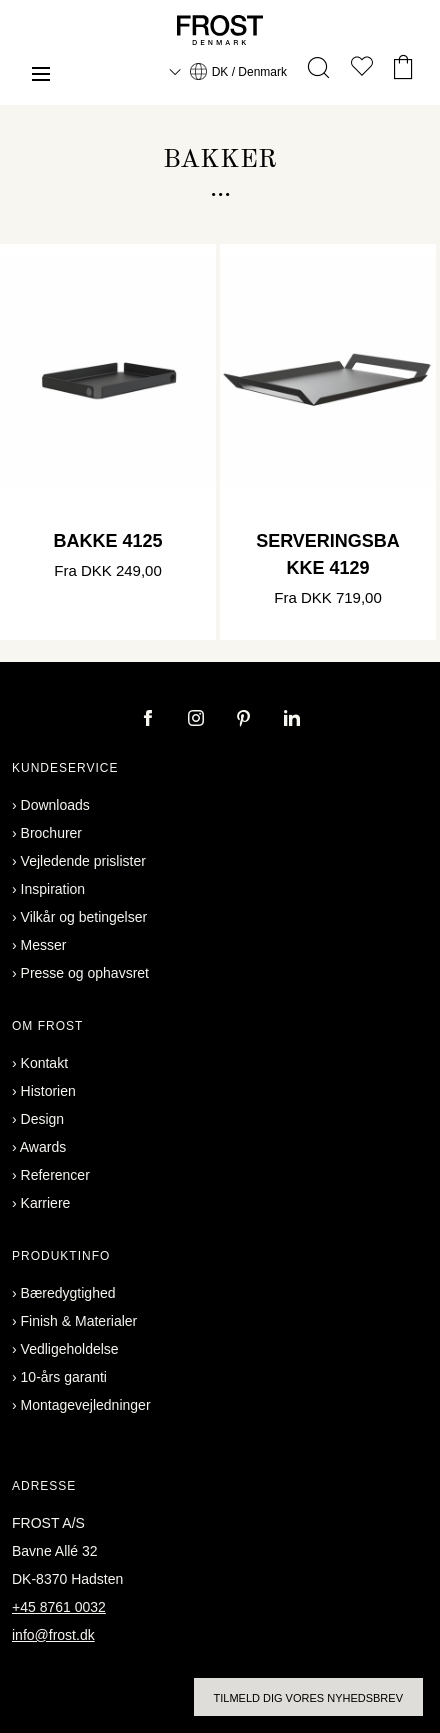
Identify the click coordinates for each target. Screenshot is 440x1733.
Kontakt (44, 1063)
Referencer (55, 1175)
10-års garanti (64, 1377)
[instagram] (198, 720)
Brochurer (51, 833)
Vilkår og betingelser (84, 917)
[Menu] (41, 76)
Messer (44, 945)
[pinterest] (246, 720)
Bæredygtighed (68, 1293)
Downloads (55, 805)
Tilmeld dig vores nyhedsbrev (309, 1698)
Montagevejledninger (86, 1405)
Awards (43, 1147)
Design (43, 1119)
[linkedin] (292, 720)
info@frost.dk (53, 1635)
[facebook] (150, 720)
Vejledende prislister (83, 861)
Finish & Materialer (79, 1321)
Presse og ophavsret (85, 973)
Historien (48, 1091)
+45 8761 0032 (59, 1607)
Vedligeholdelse (70, 1349)
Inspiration (53, 889)
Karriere (46, 1203)
